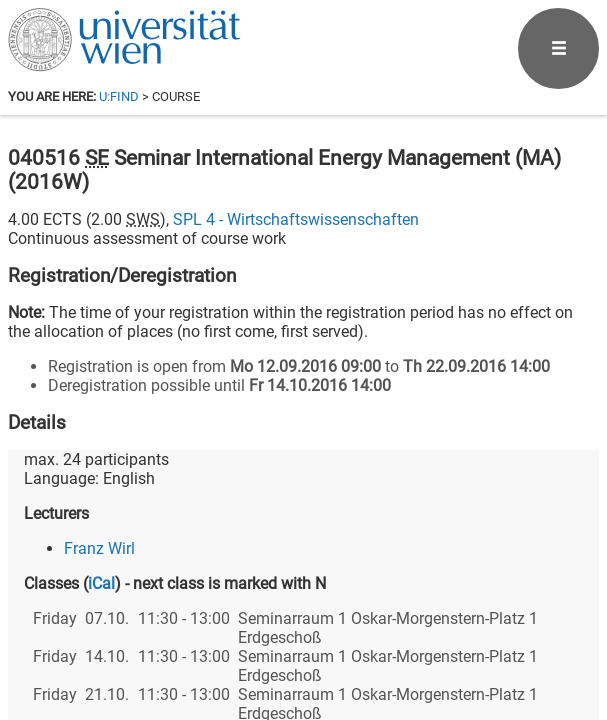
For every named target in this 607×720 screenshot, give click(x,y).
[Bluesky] (438, 636)
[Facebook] (374, 636)
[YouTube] (502, 636)
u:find (119, 96)
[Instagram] (566, 636)
